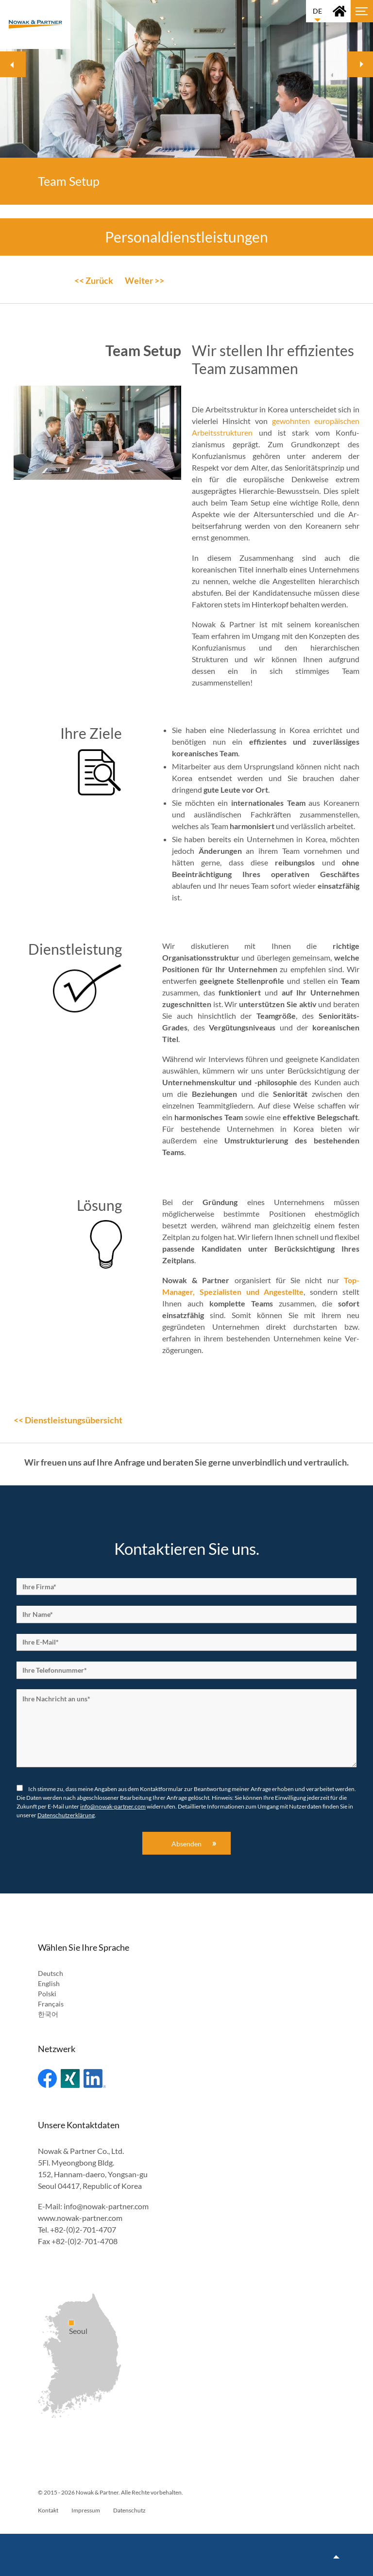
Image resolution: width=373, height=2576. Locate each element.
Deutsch (50, 1973)
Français (51, 2004)
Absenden (186, 1844)
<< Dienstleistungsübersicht (68, 1420)
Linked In (95, 2078)
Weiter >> (144, 280)
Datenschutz (129, 2510)
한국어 (48, 2014)
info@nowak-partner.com (113, 1806)
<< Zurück (93, 280)
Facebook (47, 2078)
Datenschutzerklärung (66, 1815)
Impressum (85, 2510)
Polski (47, 1993)
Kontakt (48, 2510)
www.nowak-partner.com (80, 2217)
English (49, 1983)
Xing (70, 2078)
